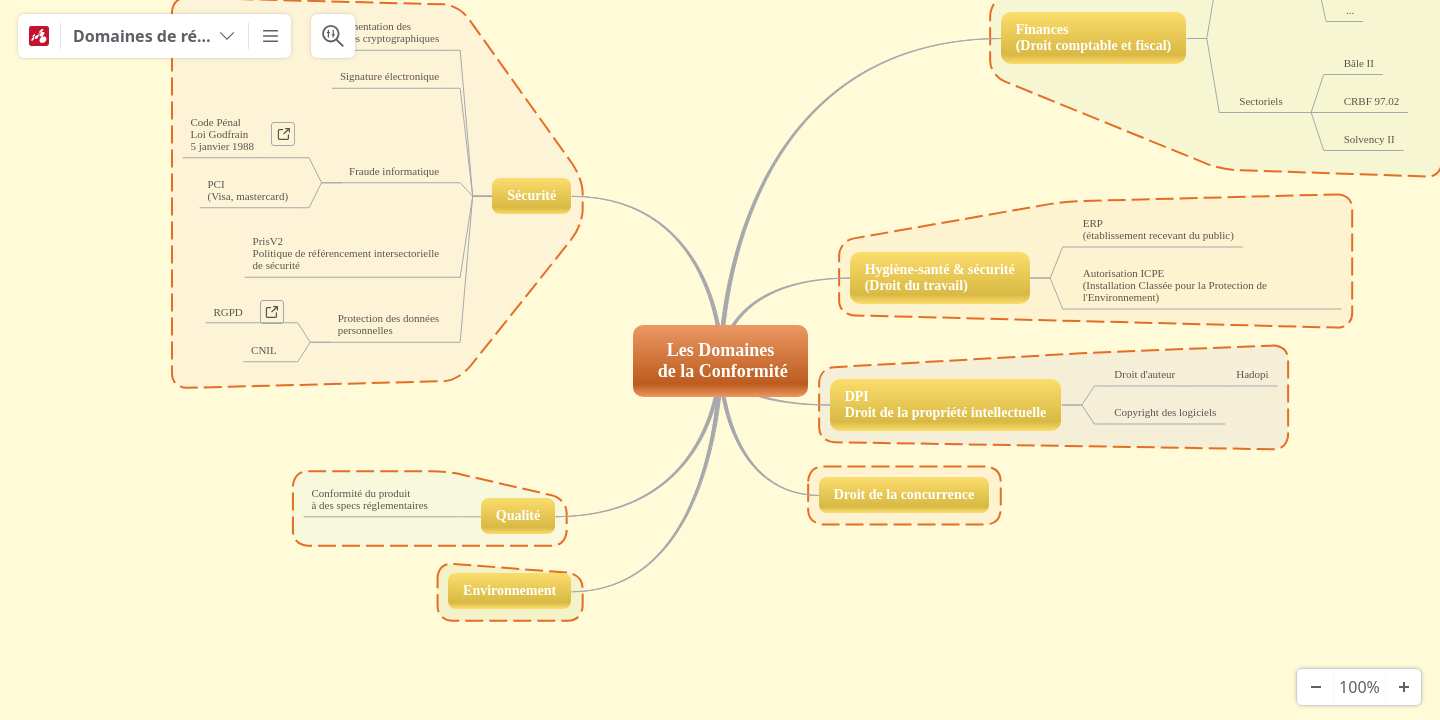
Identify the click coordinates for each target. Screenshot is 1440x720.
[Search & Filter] (333, 36)
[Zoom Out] (1315, 687)
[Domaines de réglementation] (154, 36)
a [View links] (287, 137)
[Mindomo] (39, 36)
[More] (270, 36)
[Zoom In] (1403, 687)
